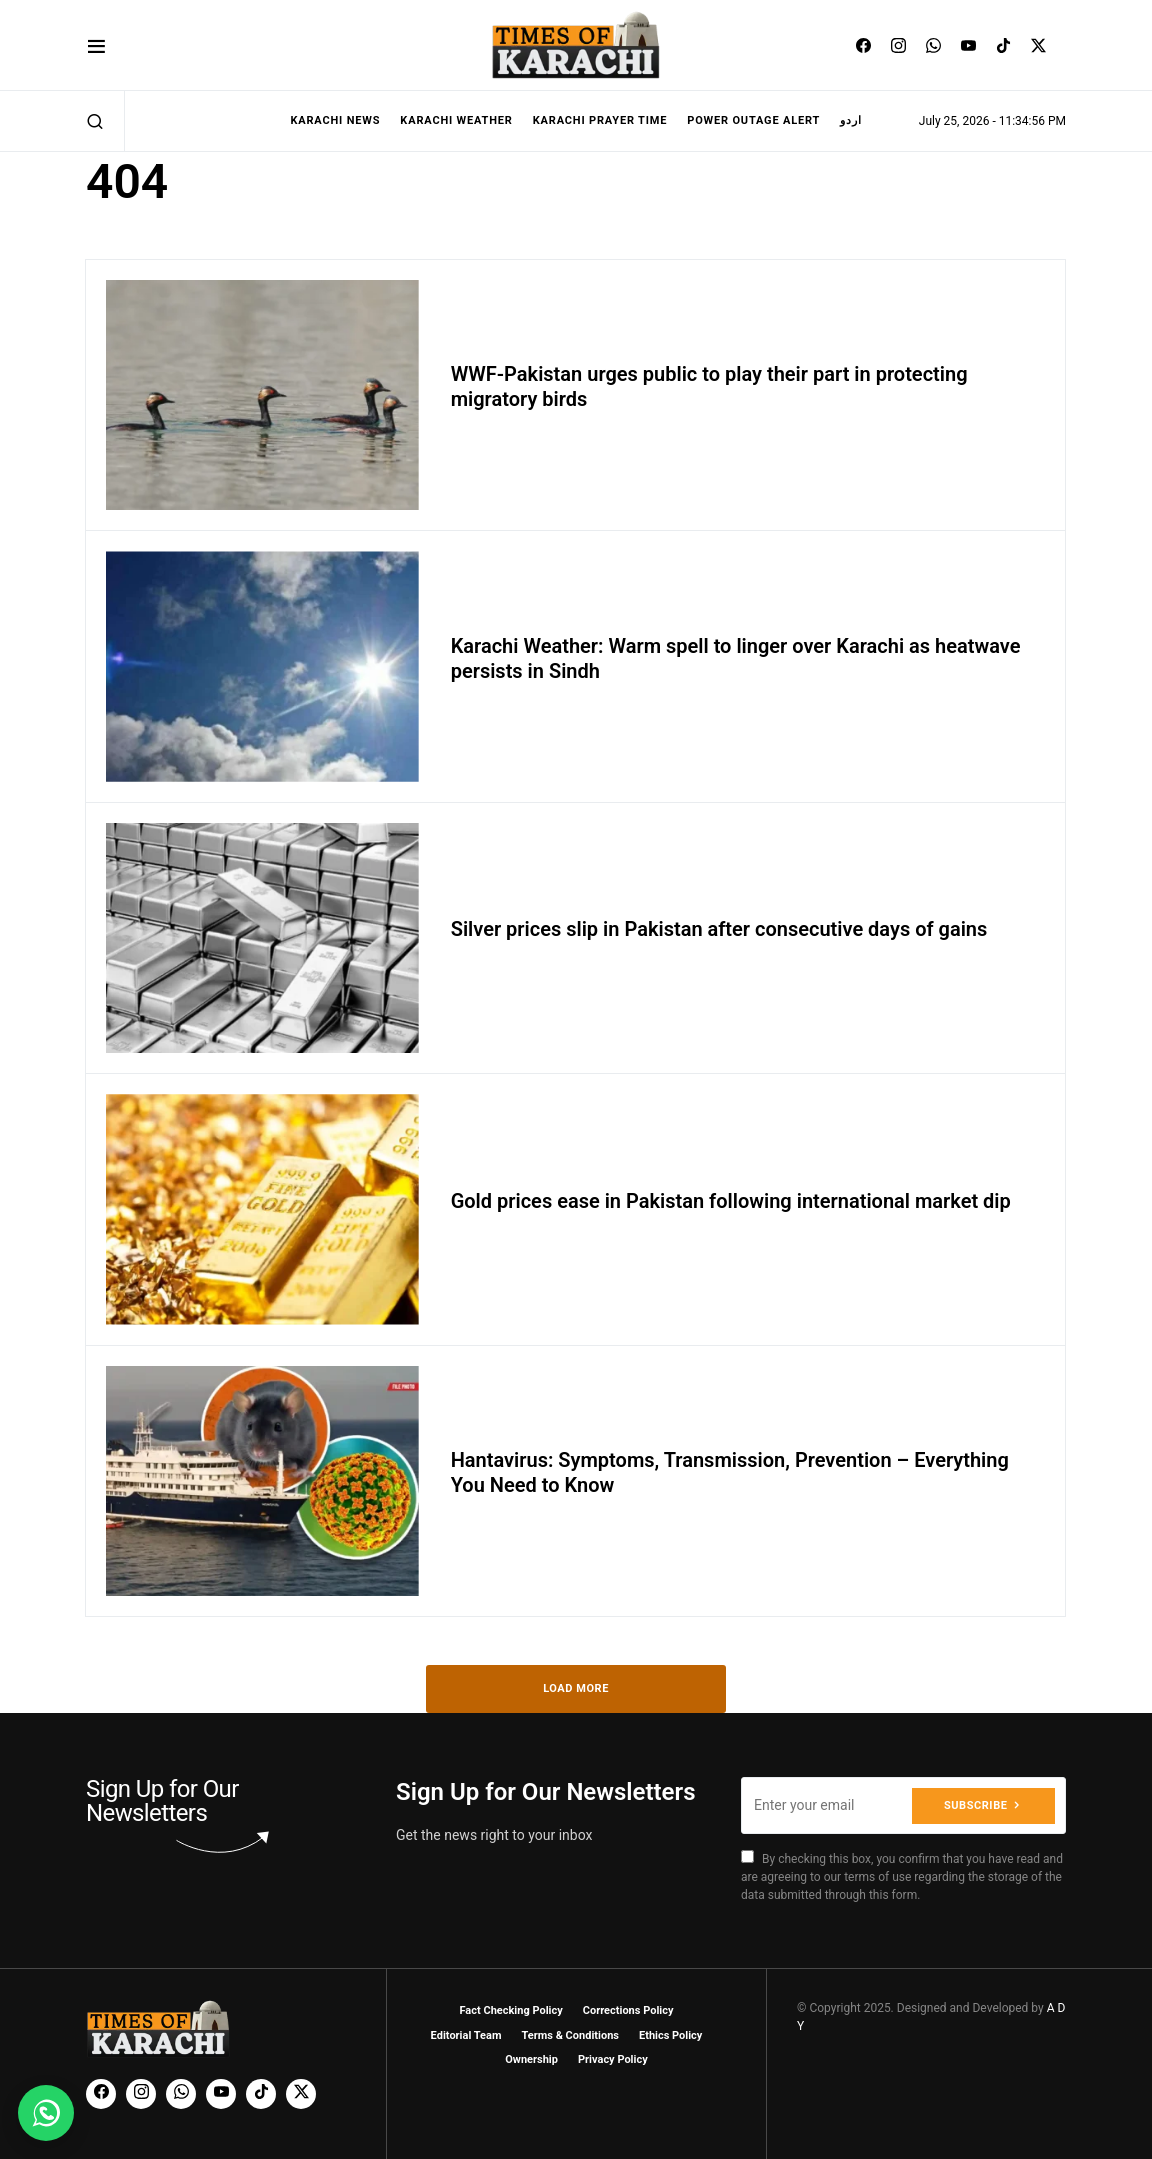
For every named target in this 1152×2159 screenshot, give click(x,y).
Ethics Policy (670, 2035)
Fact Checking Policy (511, 2010)
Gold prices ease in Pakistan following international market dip (731, 1201)
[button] (96, 45)
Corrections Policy (628, 2010)
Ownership (531, 2059)
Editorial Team (466, 2035)
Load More (576, 1688)
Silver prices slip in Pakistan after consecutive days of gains (719, 929)
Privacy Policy (613, 2059)
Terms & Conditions (570, 2035)
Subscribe (975, 1804)
